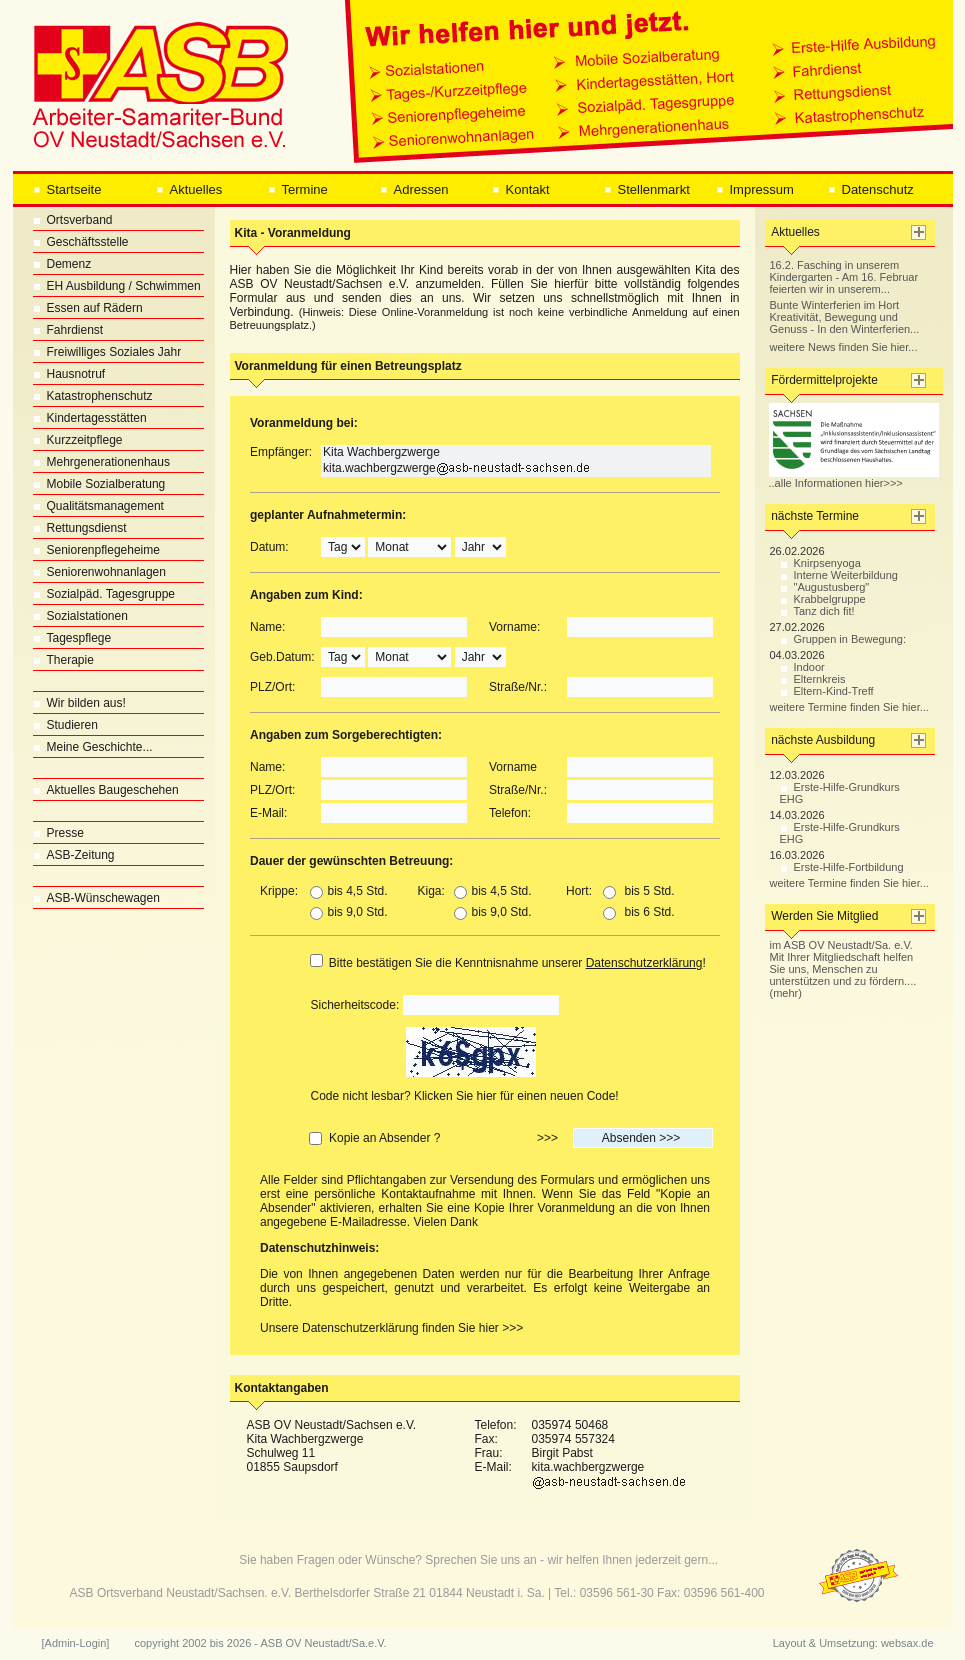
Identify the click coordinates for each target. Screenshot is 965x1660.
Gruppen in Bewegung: (843, 639)
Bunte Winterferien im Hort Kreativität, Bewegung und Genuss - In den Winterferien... (845, 317)
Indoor (802, 667)
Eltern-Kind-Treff (827, 691)
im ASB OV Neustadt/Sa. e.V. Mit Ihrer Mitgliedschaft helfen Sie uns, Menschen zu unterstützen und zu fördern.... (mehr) (843, 969)
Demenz (62, 264)
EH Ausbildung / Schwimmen (117, 286)
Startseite (67, 189)
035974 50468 (570, 1425)
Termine (298, 189)
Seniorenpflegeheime (96, 550)
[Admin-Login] (76, 1643)
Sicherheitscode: (355, 1005)
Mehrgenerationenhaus (101, 462)
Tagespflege (72, 638)
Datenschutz (871, 189)
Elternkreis (813, 679)
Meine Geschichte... (93, 747)
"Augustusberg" (825, 587)
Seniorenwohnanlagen (99, 572)
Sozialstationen (80, 616)
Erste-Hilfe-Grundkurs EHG (840, 793)
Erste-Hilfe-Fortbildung (842, 867)
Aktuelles (189, 189)
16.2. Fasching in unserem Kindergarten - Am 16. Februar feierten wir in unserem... (844, 277)
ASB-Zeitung (74, 855)
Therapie (63, 660)
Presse (58, 833)
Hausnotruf (69, 374)
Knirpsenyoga (820, 563)
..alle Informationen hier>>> (854, 478)
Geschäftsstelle (81, 242)
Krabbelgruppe (823, 599)
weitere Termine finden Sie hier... (849, 707)
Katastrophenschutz (93, 396)
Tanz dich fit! (817, 611)
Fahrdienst (68, 330)
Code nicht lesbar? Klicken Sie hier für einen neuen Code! (465, 1096)
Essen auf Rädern (88, 308)
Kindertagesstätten (90, 418)
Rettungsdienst (80, 528)
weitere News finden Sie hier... (844, 347)
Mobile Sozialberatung (99, 484)
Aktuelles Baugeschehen (106, 790)
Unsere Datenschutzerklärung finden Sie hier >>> (391, 1328)
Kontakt (521, 189)
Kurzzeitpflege (78, 440)
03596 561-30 (617, 1593)
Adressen (414, 189)
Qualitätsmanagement (98, 506)
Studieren (65, 725)
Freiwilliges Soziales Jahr (107, 352)
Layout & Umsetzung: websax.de (853, 1643)
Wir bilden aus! (79, 703)
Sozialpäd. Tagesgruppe (104, 594)
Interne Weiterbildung (839, 575)
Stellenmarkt (647, 189)
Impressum (755, 189)
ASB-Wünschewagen (96, 898)
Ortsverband (73, 220)
